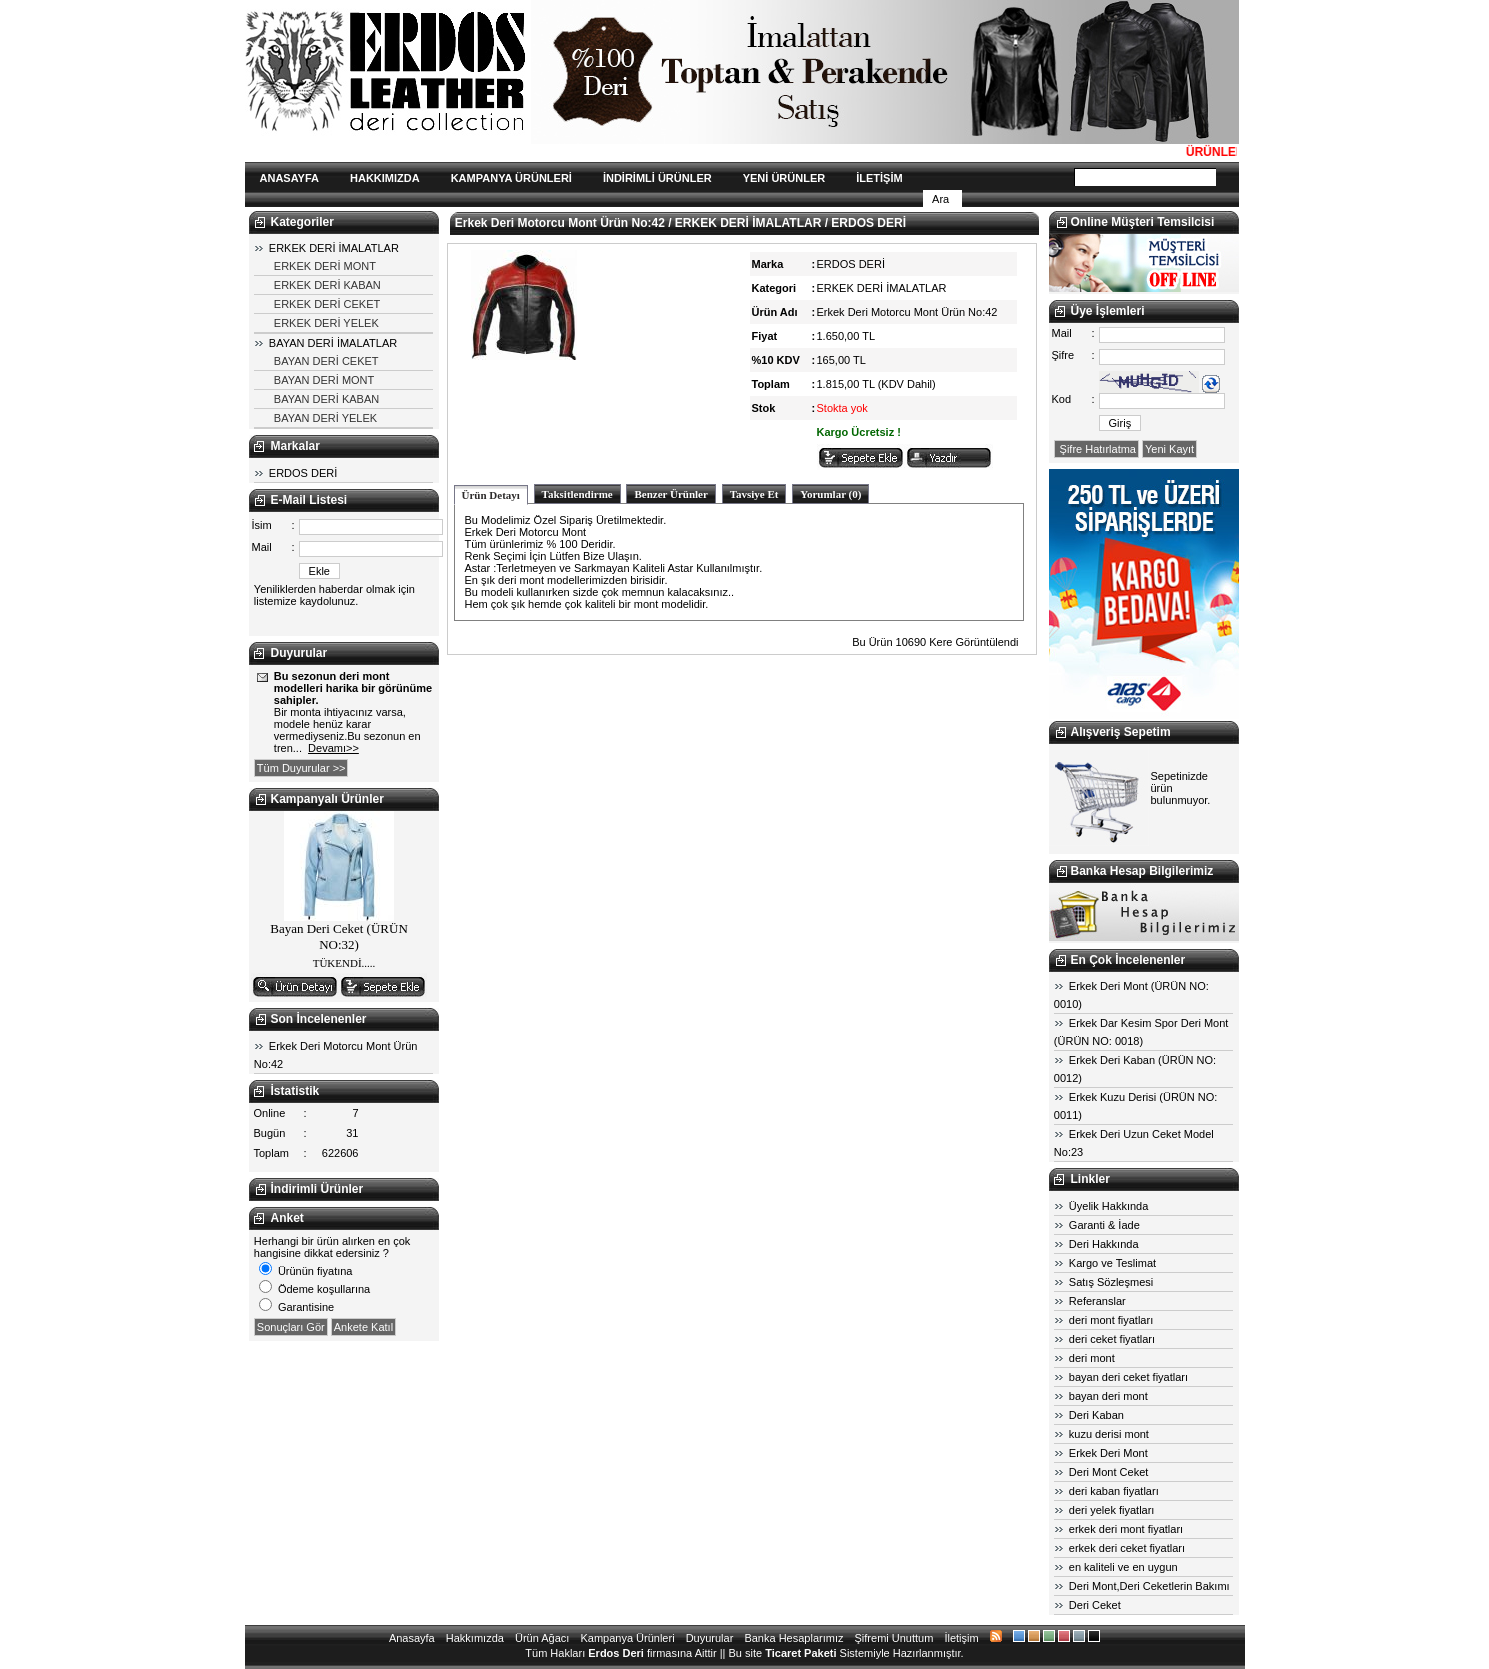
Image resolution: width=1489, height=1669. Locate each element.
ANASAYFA (290, 178)
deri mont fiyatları (1111, 1320)
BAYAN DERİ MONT (324, 380)
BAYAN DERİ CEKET (326, 361)
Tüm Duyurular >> (301, 768)
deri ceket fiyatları (1112, 1339)
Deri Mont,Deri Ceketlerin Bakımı (1149, 1586)
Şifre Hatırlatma (1096, 449)
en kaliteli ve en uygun (1123, 1567)
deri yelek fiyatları (1112, 1510)
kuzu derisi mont (1109, 1434)
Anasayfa (412, 1638)
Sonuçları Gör (291, 1327)
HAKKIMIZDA (385, 178)
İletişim (961, 1638)
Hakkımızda (475, 1638)
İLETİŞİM (879, 178)
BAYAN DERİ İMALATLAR (333, 343)
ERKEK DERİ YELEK (326, 323)
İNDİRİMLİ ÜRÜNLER (657, 178)
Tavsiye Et (754, 494)
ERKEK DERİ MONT (325, 266)
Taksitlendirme (577, 494)
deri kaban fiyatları (1114, 1491)
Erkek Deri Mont (1108, 1453)
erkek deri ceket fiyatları (1127, 1548)
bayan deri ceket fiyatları (1128, 1377)
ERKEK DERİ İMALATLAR (334, 248)
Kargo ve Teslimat (1112, 1263)
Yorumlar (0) (830, 494)
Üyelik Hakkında (1108, 1206)
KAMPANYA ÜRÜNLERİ (511, 178)
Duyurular (710, 1638)
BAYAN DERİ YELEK (325, 418)
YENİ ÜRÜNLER (784, 178)
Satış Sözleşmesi (1111, 1282)
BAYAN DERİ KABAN (326, 399)
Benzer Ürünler (670, 494)
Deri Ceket (1095, 1605)
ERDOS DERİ (303, 473)
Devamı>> (333, 748)
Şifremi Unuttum (894, 1638)
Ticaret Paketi (800, 1653)
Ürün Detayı (491, 495)
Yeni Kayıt (1169, 449)
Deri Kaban (1096, 1415)
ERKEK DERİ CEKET (327, 304)
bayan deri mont (1108, 1396)
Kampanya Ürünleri (627, 1638)
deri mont (1092, 1358)
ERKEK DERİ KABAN (327, 285)
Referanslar (1097, 1301)
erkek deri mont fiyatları (1126, 1529)
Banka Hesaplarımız (793, 1638)
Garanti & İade (1104, 1225)
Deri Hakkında (1104, 1244)
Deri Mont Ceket (1108, 1472)
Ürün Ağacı (542, 1638)
